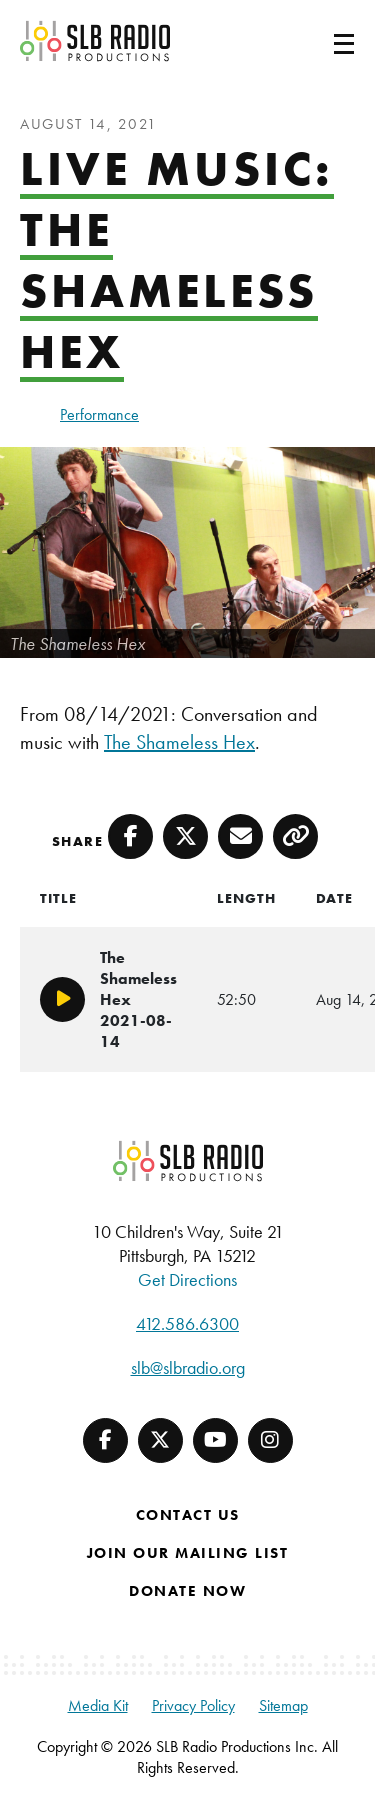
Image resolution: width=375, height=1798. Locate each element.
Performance (99, 414)
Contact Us (188, 1515)
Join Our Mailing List (188, 1553)
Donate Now (187, 1591)
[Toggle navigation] (320, 41)
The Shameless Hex (179, 742)
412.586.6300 (187, 1323)
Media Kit (98, 1705)
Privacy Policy (193, 1705)
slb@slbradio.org (188, 1367)
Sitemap (283, 1705)
